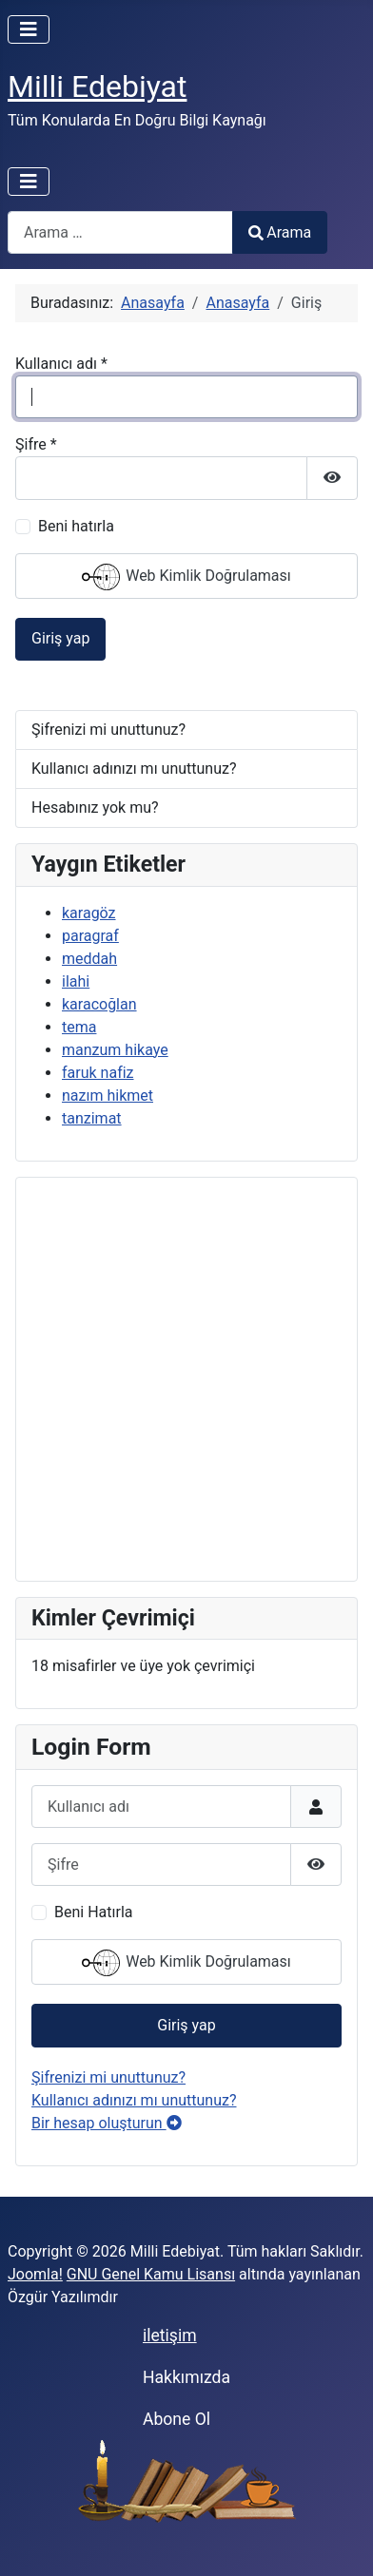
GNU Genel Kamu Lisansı (151, 2274)
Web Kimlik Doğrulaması (186, 577)
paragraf (90, 936)
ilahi (75, 981)
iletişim (170, 2335)
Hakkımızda (186, 2377)
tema (79, 1027)
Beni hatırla (76, 526)
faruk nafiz (98, 1073)
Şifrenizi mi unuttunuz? (108, 730)
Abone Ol (176, 2419)
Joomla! (35, 2274)
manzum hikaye (115, 1050)
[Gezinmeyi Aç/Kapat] (28, 29)
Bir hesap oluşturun (106, 2123)
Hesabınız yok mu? (95, 807)
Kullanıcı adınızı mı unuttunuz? (134, 768)
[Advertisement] (186, 1379)
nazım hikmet (107, 1095)
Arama (279, 232)
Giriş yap (60, 638)
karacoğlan (99, 1004)
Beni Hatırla (93, 1912)
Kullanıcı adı (61, 364)
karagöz (89, 913)
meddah (89, 959)
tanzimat (92, 1118)
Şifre (36, 444)
